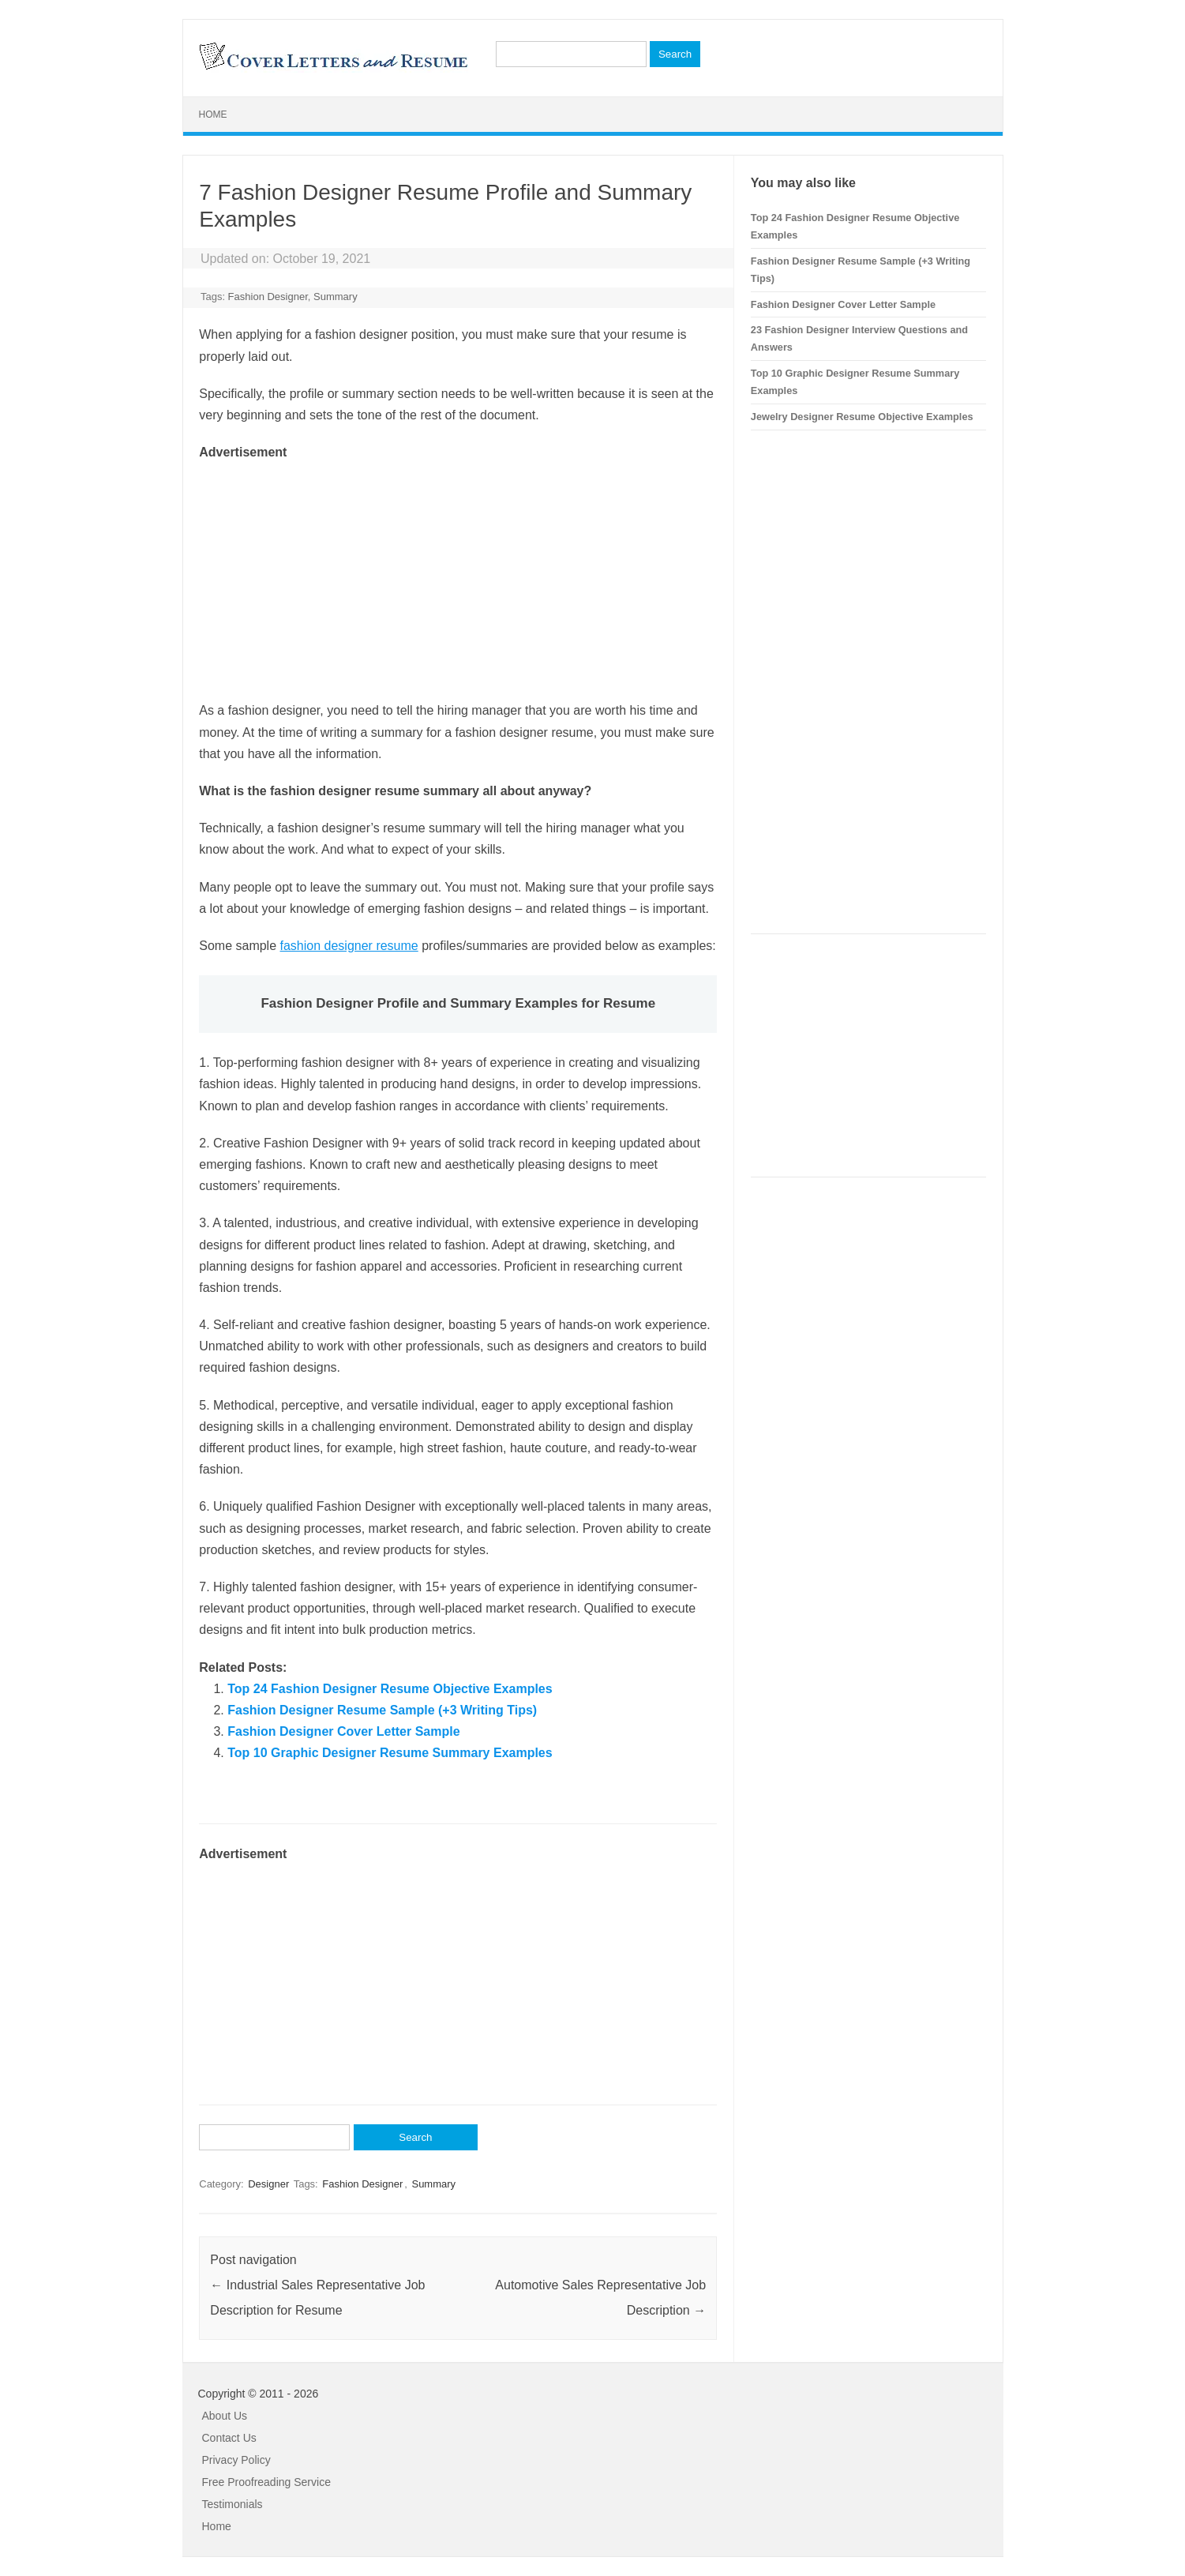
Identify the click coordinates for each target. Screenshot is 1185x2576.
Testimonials (232, 2504)
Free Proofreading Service (266, 2482)
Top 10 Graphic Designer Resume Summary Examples (389, 1752)
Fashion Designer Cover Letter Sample (343, 1731)
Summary (335, 296)
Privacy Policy (236, 2460)
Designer (268, 2184)
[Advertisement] (458, 573)
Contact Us (229, 2437)
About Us (225, 2415)
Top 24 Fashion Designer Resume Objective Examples (389, 1688)
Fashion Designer (268, 296)
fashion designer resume (349, 945)
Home (213, 114)
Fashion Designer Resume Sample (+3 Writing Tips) (382, 1710)
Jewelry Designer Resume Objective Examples (862, 416)
